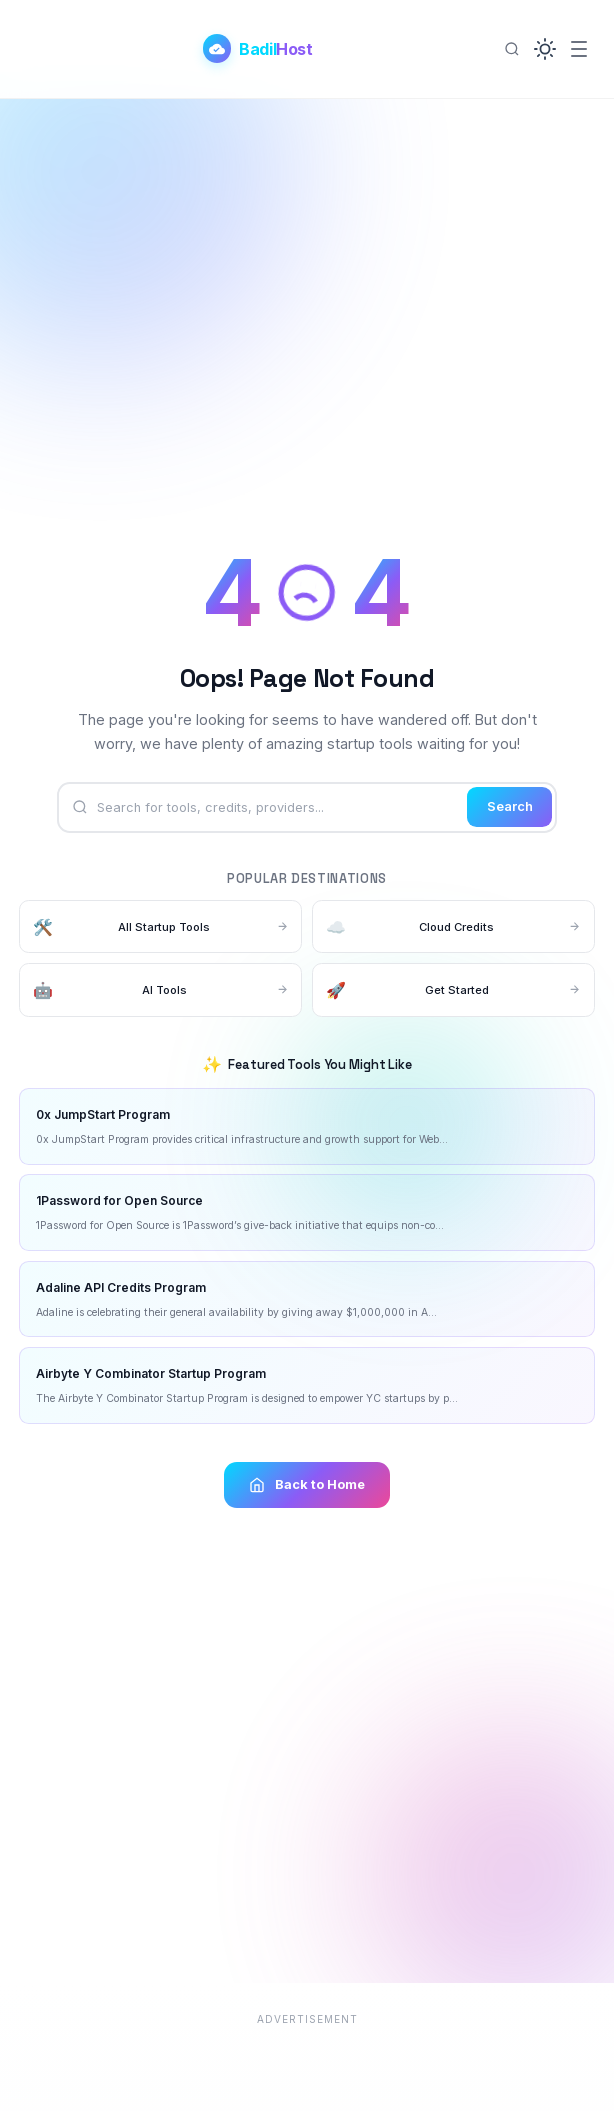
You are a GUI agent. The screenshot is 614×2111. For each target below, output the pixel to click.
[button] (545, 49)
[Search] (512, 49)
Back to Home (307, 1485)
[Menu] (579, 49)
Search (510, 806)
